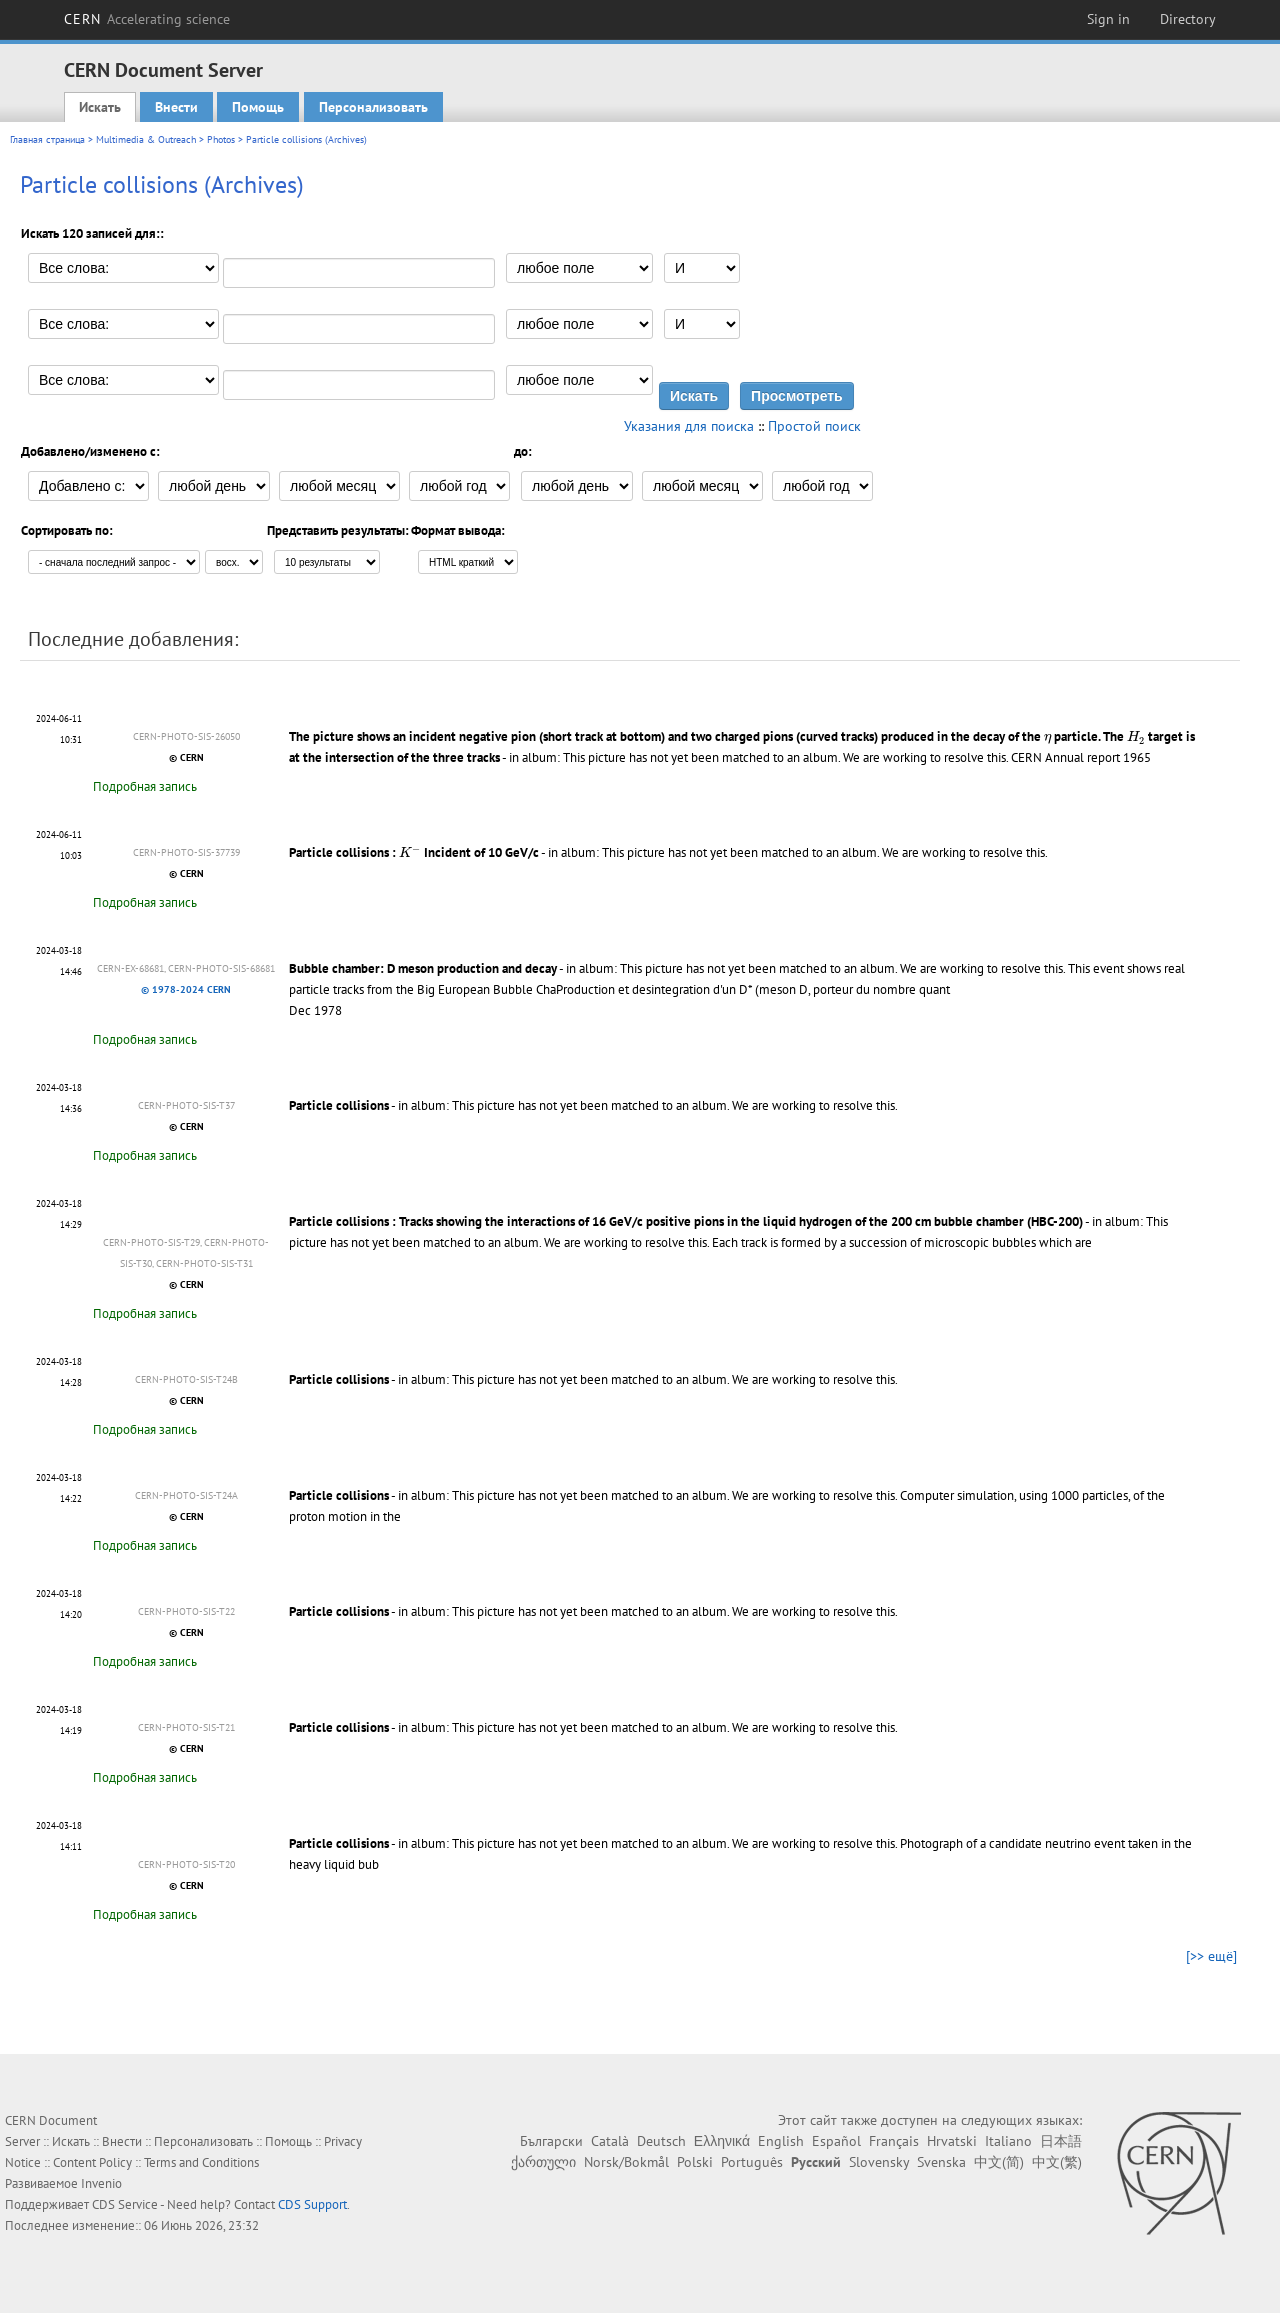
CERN (147, 19)
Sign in (1108, 19)
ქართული (543, 2162)
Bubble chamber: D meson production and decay (423, 968)
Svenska (941, 2162)
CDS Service (125, 2204)
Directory (1188, 19)
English (781, 2141)
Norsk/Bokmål (626, 2162)
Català (610, 2141)
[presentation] (1047, 739)
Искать (100, 107)
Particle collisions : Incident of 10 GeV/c (414, 852)
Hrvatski (952, 2141)
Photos (221, 139)
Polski (695, 2162)
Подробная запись (145, 786)
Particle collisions (339, 1105)
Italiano (1008, 2141)
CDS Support (312, 2204)
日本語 (1061, 2141)
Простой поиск (814, 426)
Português (752, 2162)
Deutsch (661, 2141)
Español (836, 2141)
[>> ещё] (1211, 1956)
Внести (176, 107)
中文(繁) (1057, 2162)
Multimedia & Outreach (146, 139)
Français (894, 2141)
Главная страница (47, 139)
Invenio (101, 2183)
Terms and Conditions (201, 2162)
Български (551, 2141)
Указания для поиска (689, 426)
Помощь (258, 107)
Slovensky (879, 2162)
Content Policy (92, 2162)
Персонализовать (373, 107)
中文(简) (999, 2162)
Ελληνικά (722, 2141)
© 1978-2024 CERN (186, 989)
